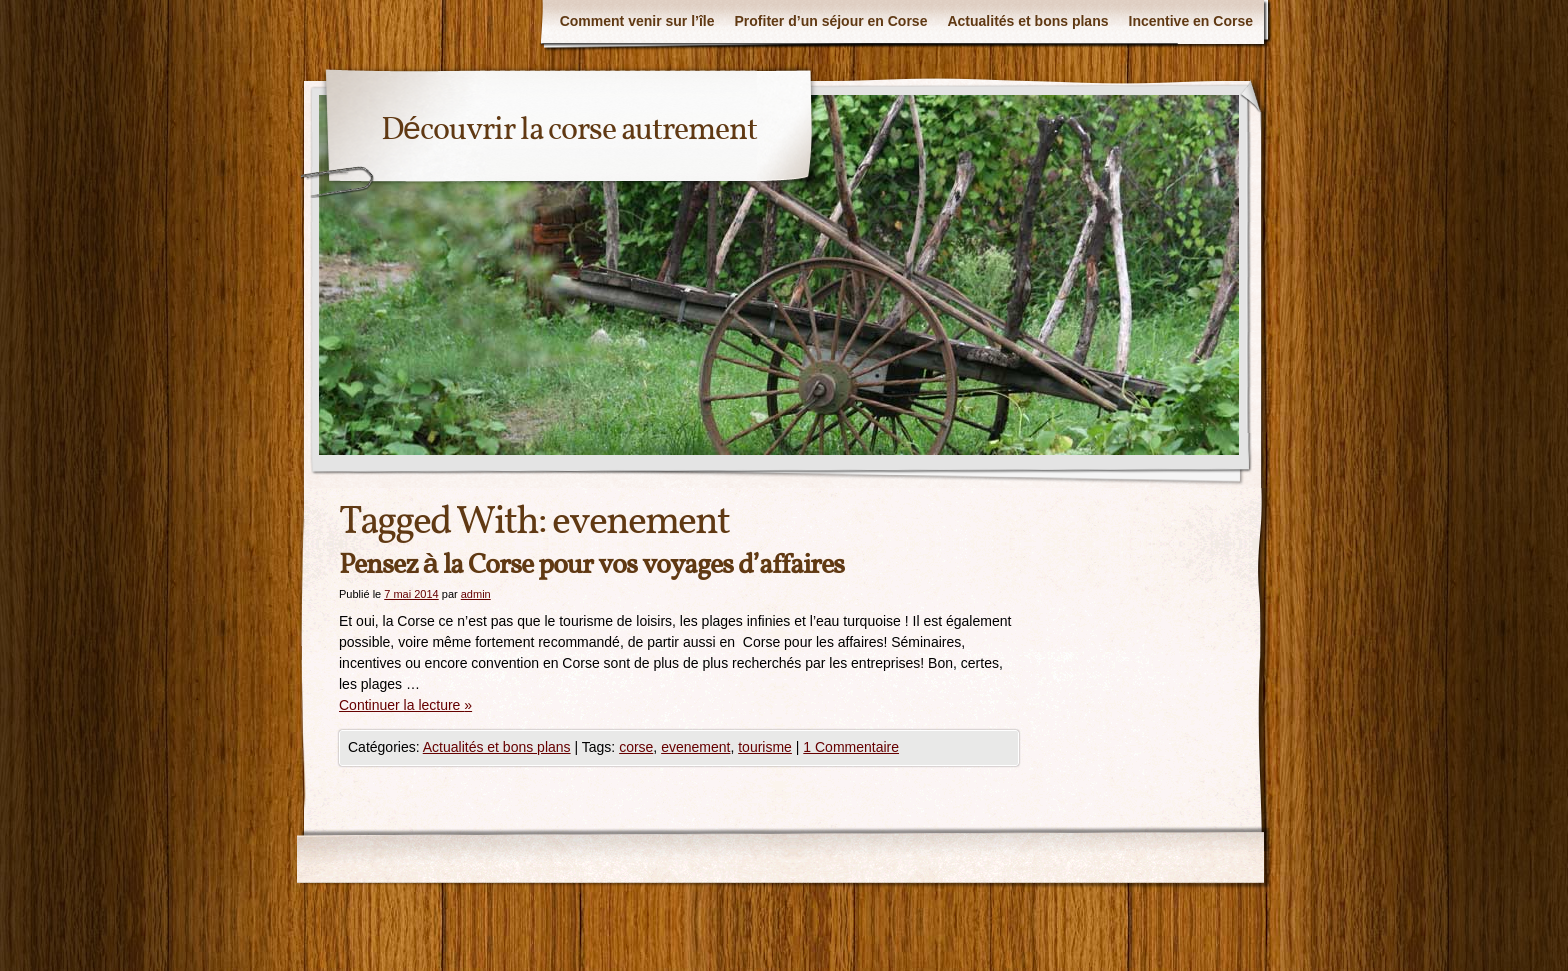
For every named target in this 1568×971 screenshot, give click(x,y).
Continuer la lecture (405, 705)
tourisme (765, 747)
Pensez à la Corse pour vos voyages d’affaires (591, 565)
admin (476, 594)
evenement (695, 747)
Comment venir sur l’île (637, 21)
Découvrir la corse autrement (569, 131)
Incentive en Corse (1191, 21)
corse (636, 747)
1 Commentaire (851, 747)
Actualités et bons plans (1027, 21)
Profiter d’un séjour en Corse (831, 21)
